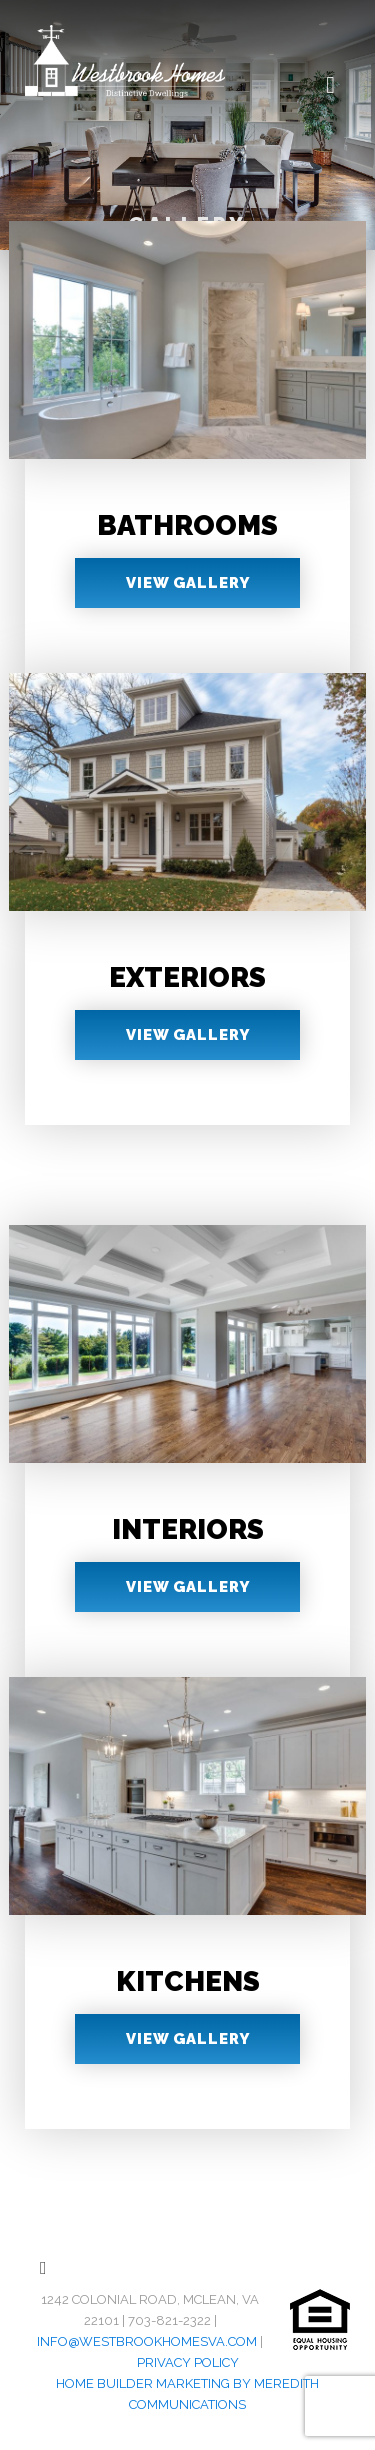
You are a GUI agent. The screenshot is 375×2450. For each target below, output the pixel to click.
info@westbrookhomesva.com (147, 2341)
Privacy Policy (188, 2362)
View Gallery (188, 583)
